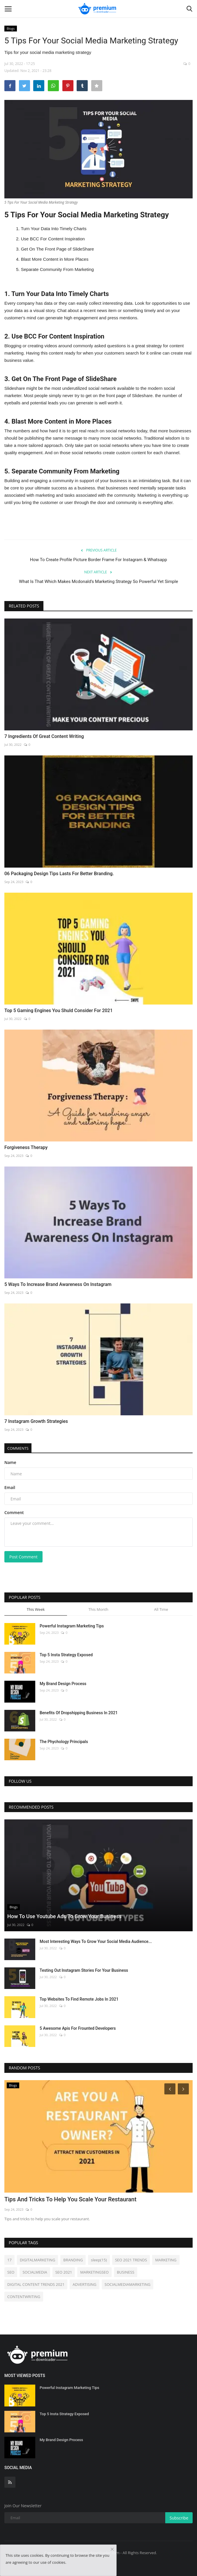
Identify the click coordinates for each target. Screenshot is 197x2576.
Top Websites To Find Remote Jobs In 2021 (79, 1999)
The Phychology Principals (64, 1741)
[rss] (9, 2482)
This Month (98, 1609)
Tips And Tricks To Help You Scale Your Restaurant (70, 2199)
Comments (18, 1448)
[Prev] (169, 2089)
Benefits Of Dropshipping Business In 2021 (79, 1712)
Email (9, 1487)
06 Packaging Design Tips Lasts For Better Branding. (59, 873)
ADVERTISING (84, 2284)
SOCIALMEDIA (34, 2272)
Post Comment (23, 1557)
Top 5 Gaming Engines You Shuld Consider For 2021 (58, 1010)
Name (10, 1462)
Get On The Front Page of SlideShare (57, 248)
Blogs (11, 28)
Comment (14, 1512)
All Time (161, 1609)
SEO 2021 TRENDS (131, 2260)
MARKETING (165, 2260)
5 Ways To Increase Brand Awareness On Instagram (57, 1284)
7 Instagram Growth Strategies (36, 1421)
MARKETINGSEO (94, 2272)
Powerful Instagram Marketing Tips (72, 1626)
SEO (10, 2272)
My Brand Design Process (63, 1683)
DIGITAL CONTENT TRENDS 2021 (35, 2284)
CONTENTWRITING (23, 2296)
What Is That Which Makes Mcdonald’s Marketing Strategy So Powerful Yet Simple (98, 581)
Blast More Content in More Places (55, 259)
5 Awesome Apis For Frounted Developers (78, 2028)
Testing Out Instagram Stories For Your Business (84, 1970)
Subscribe (179, 2518)
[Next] (184, 2089)
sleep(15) (99, 2260)
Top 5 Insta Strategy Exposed (66, 1654)
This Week (36, 1609)
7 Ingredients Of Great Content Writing (44, 736)
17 (9, 2260)
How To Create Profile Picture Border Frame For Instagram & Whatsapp (98, 559)
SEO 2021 (63, 2272)
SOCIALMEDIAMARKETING (127, 2284)
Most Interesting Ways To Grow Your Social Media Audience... (96, 1941)
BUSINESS (125, 2272)
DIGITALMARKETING (37, 2260)
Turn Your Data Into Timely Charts (53, 228)
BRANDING (73, 2260)
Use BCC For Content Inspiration (53, 238)
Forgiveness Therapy (26, 1147)
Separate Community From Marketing (57, 269)
